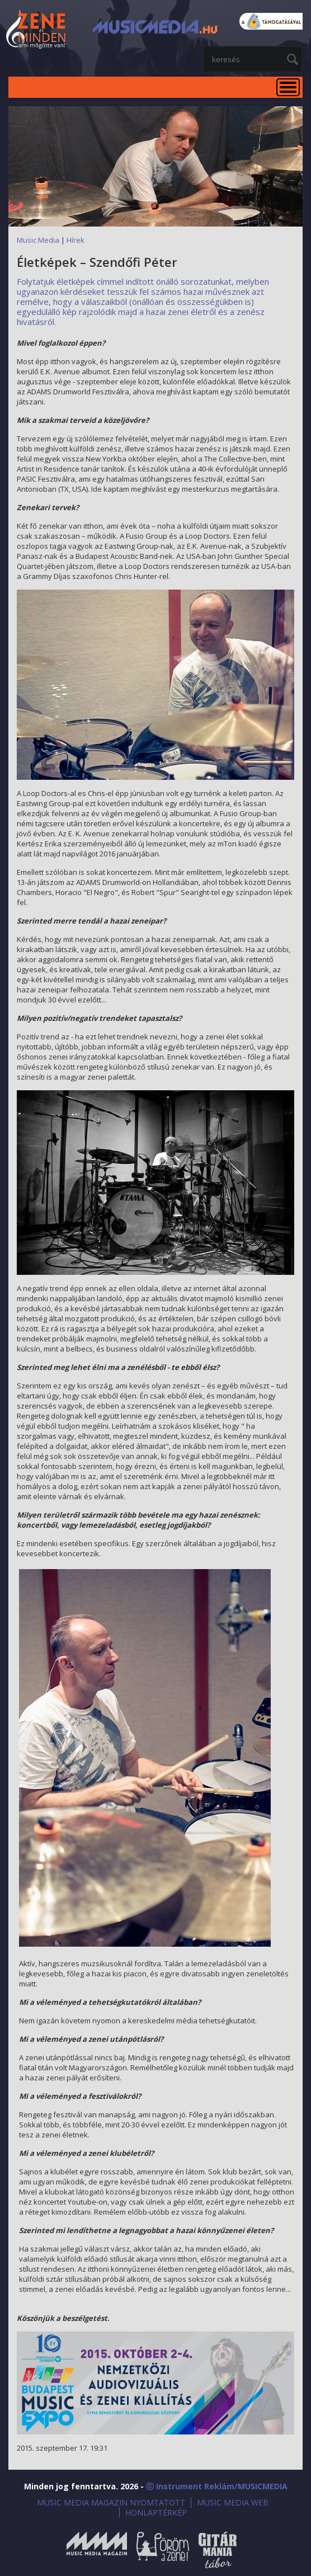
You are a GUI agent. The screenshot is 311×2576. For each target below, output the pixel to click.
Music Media (38, 240)
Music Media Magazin (97, 2550)
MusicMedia (36, 30)
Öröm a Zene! (162, 2550)
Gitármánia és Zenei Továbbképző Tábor (218, 2550)
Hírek (75, 240)
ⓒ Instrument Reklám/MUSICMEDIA (217, 2486)
